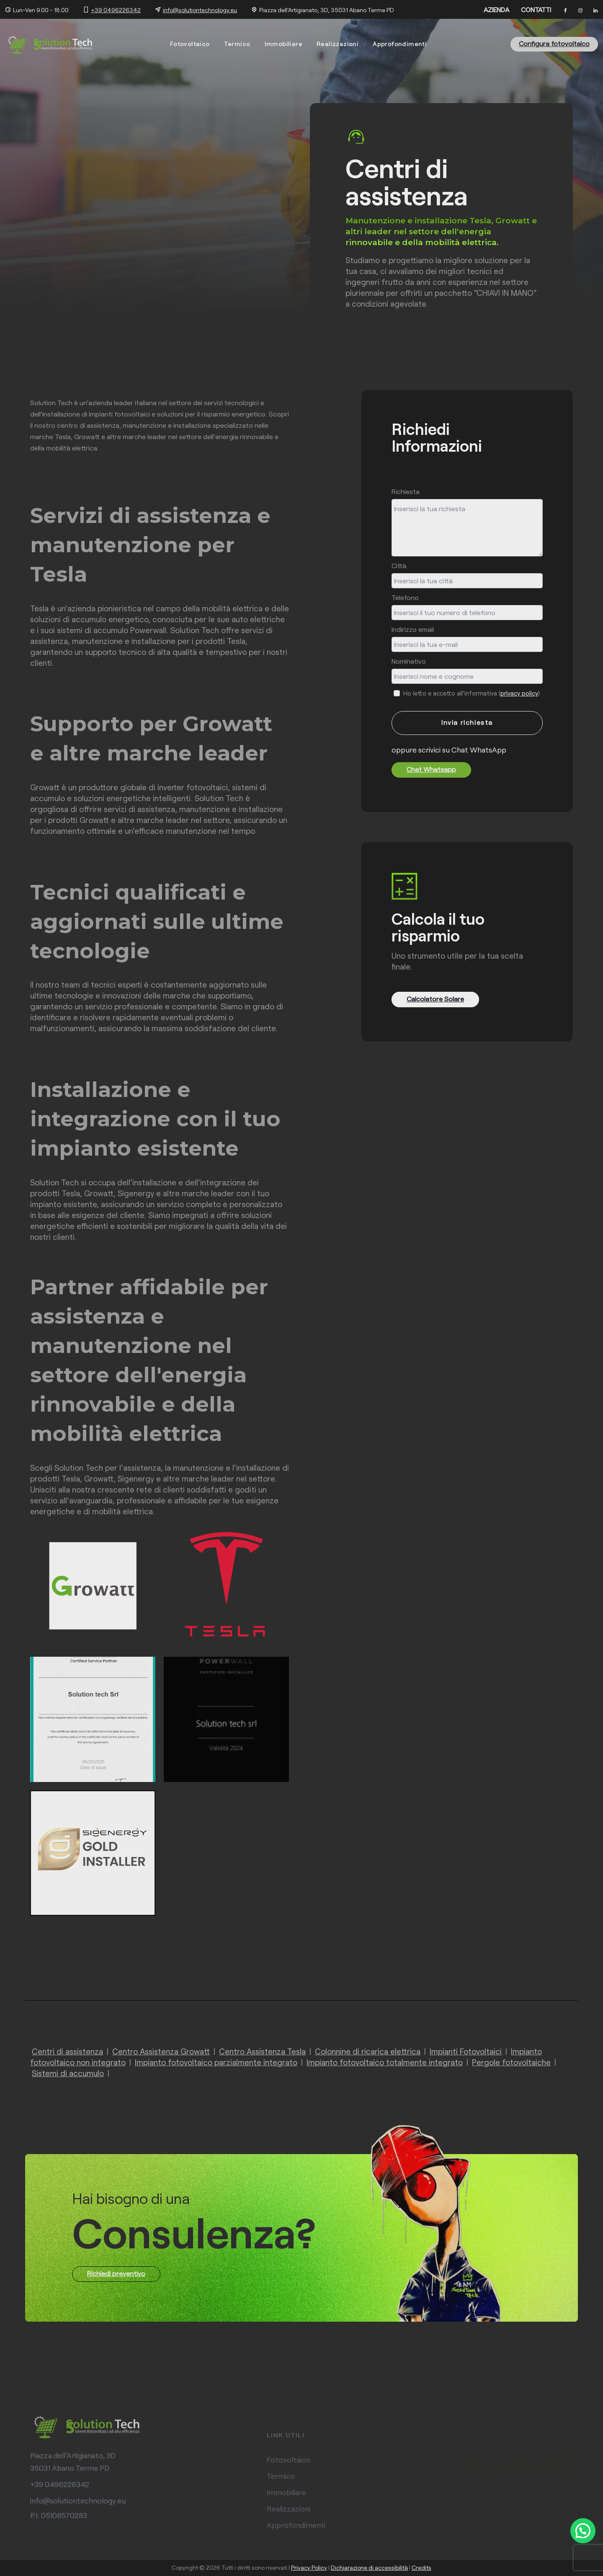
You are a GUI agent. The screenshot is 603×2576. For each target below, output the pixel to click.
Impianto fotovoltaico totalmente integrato (385, 2062)
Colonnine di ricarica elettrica (367, 2051)
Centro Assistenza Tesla (262, 2051)
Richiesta (406, 491)
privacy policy (519, 693)
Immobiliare (283, 43)
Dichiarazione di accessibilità (369, 2567)
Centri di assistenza (67, 2051)
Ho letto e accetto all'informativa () (471, 693)
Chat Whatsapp (431, 769)
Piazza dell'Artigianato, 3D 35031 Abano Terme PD (73, 2468)
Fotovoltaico (190, 43)
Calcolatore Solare (435, 999)
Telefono (405, 597)
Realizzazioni (337, 43)
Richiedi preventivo (116, 2273)
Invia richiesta (467, 722)
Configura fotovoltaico (554, 43)
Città (399, 565)
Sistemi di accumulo (68, 2073)
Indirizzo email (413, 629)
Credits (421, 2567)
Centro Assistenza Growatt (161, 2051)
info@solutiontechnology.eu (200, 9)
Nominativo (409, 661)
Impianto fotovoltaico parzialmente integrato (216, 2062)
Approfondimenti (400, 43)
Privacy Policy (309, 2567)
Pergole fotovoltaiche (511, 2062)
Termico (237, 43)
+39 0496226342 (116, 9)
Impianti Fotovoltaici (466, 2051)
